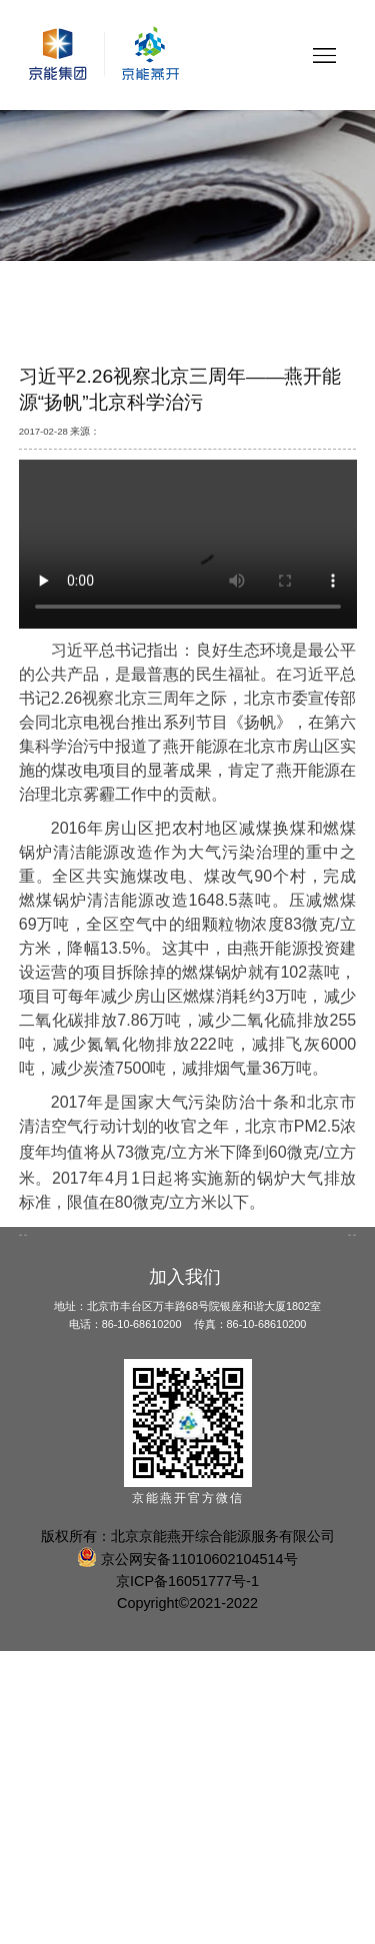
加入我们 (185, 1277)
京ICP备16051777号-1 (187, 1581)
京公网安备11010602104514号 (187, 1559)
